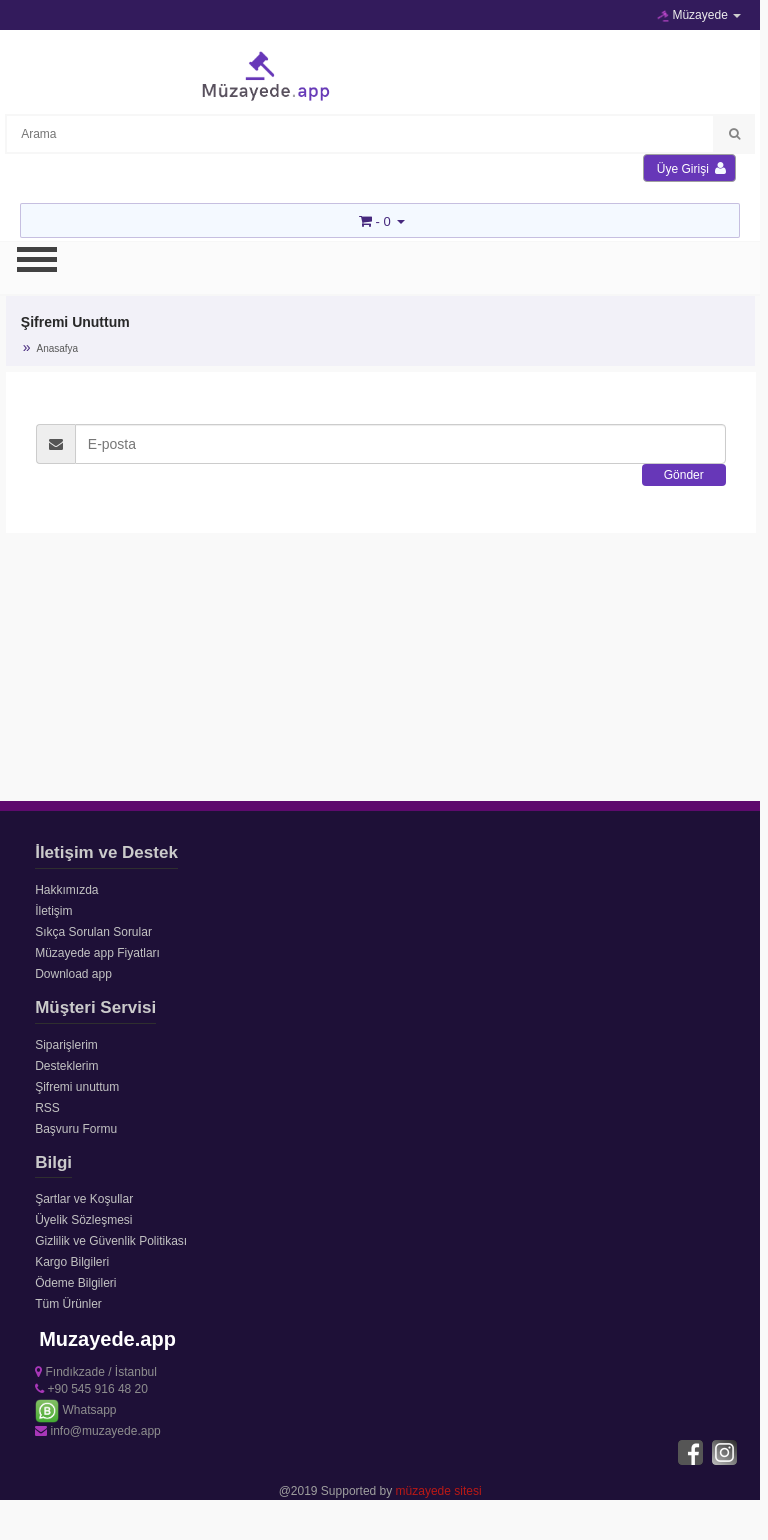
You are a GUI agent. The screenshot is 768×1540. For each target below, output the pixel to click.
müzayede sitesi (439, 1491)
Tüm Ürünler (68, 1304)
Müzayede (699, 15)
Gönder (684, 475)
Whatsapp (75, 1410)
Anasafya (57, 348)
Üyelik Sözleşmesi (83, 1220)
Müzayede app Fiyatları (97, 953)
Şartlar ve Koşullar (84, 1199)
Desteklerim (66, 1066)
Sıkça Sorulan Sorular (93, 932)
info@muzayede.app (98, 1431)
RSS (47, 1108)
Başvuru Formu (76, 1129)
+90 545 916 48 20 (91, 1389)
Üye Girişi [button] (691, 168)
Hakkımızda (66, 890)
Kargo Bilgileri (72, 1262)
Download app (73, 974)
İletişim (53, 911)
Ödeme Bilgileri (75, 1283)
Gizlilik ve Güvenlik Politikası (111, 1241)
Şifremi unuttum (77, 1087)
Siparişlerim (66, 1045)
